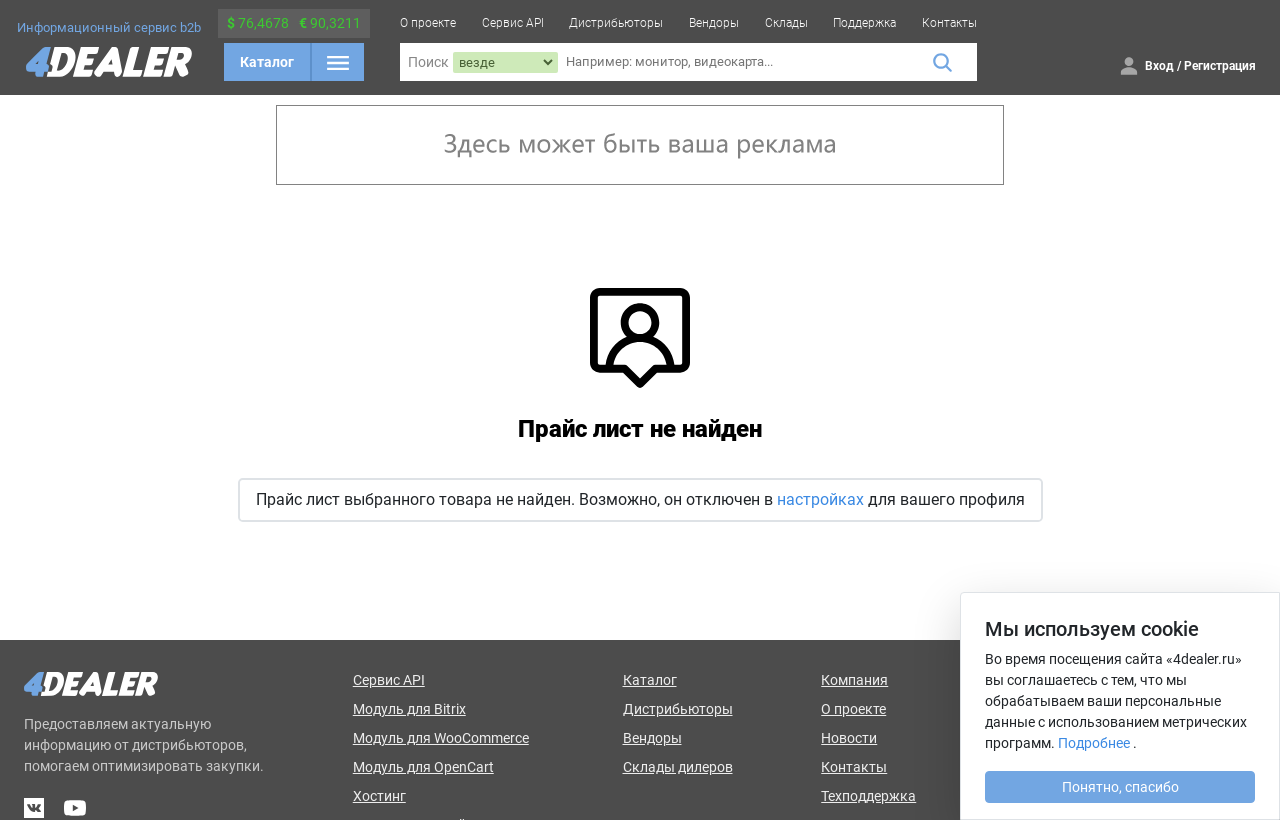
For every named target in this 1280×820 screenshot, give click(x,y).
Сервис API (513, 23)
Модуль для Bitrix (409, 709)
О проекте (428, 23)
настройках (820, 499)
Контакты (949, 23)
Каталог (267, 62)
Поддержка (864, 23)
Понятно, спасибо (1120, 787)
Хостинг (379, 796)
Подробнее (1094, 743)
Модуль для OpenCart (423, 767)
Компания (854, 680)
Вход (1159, 66)
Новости (849, 738)
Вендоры (714, 23)
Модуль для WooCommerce (441, 738)
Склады (786, 23)
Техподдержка (868, 796)
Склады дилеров (678, 767)
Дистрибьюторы (616, 23)
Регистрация (1220, 66)
